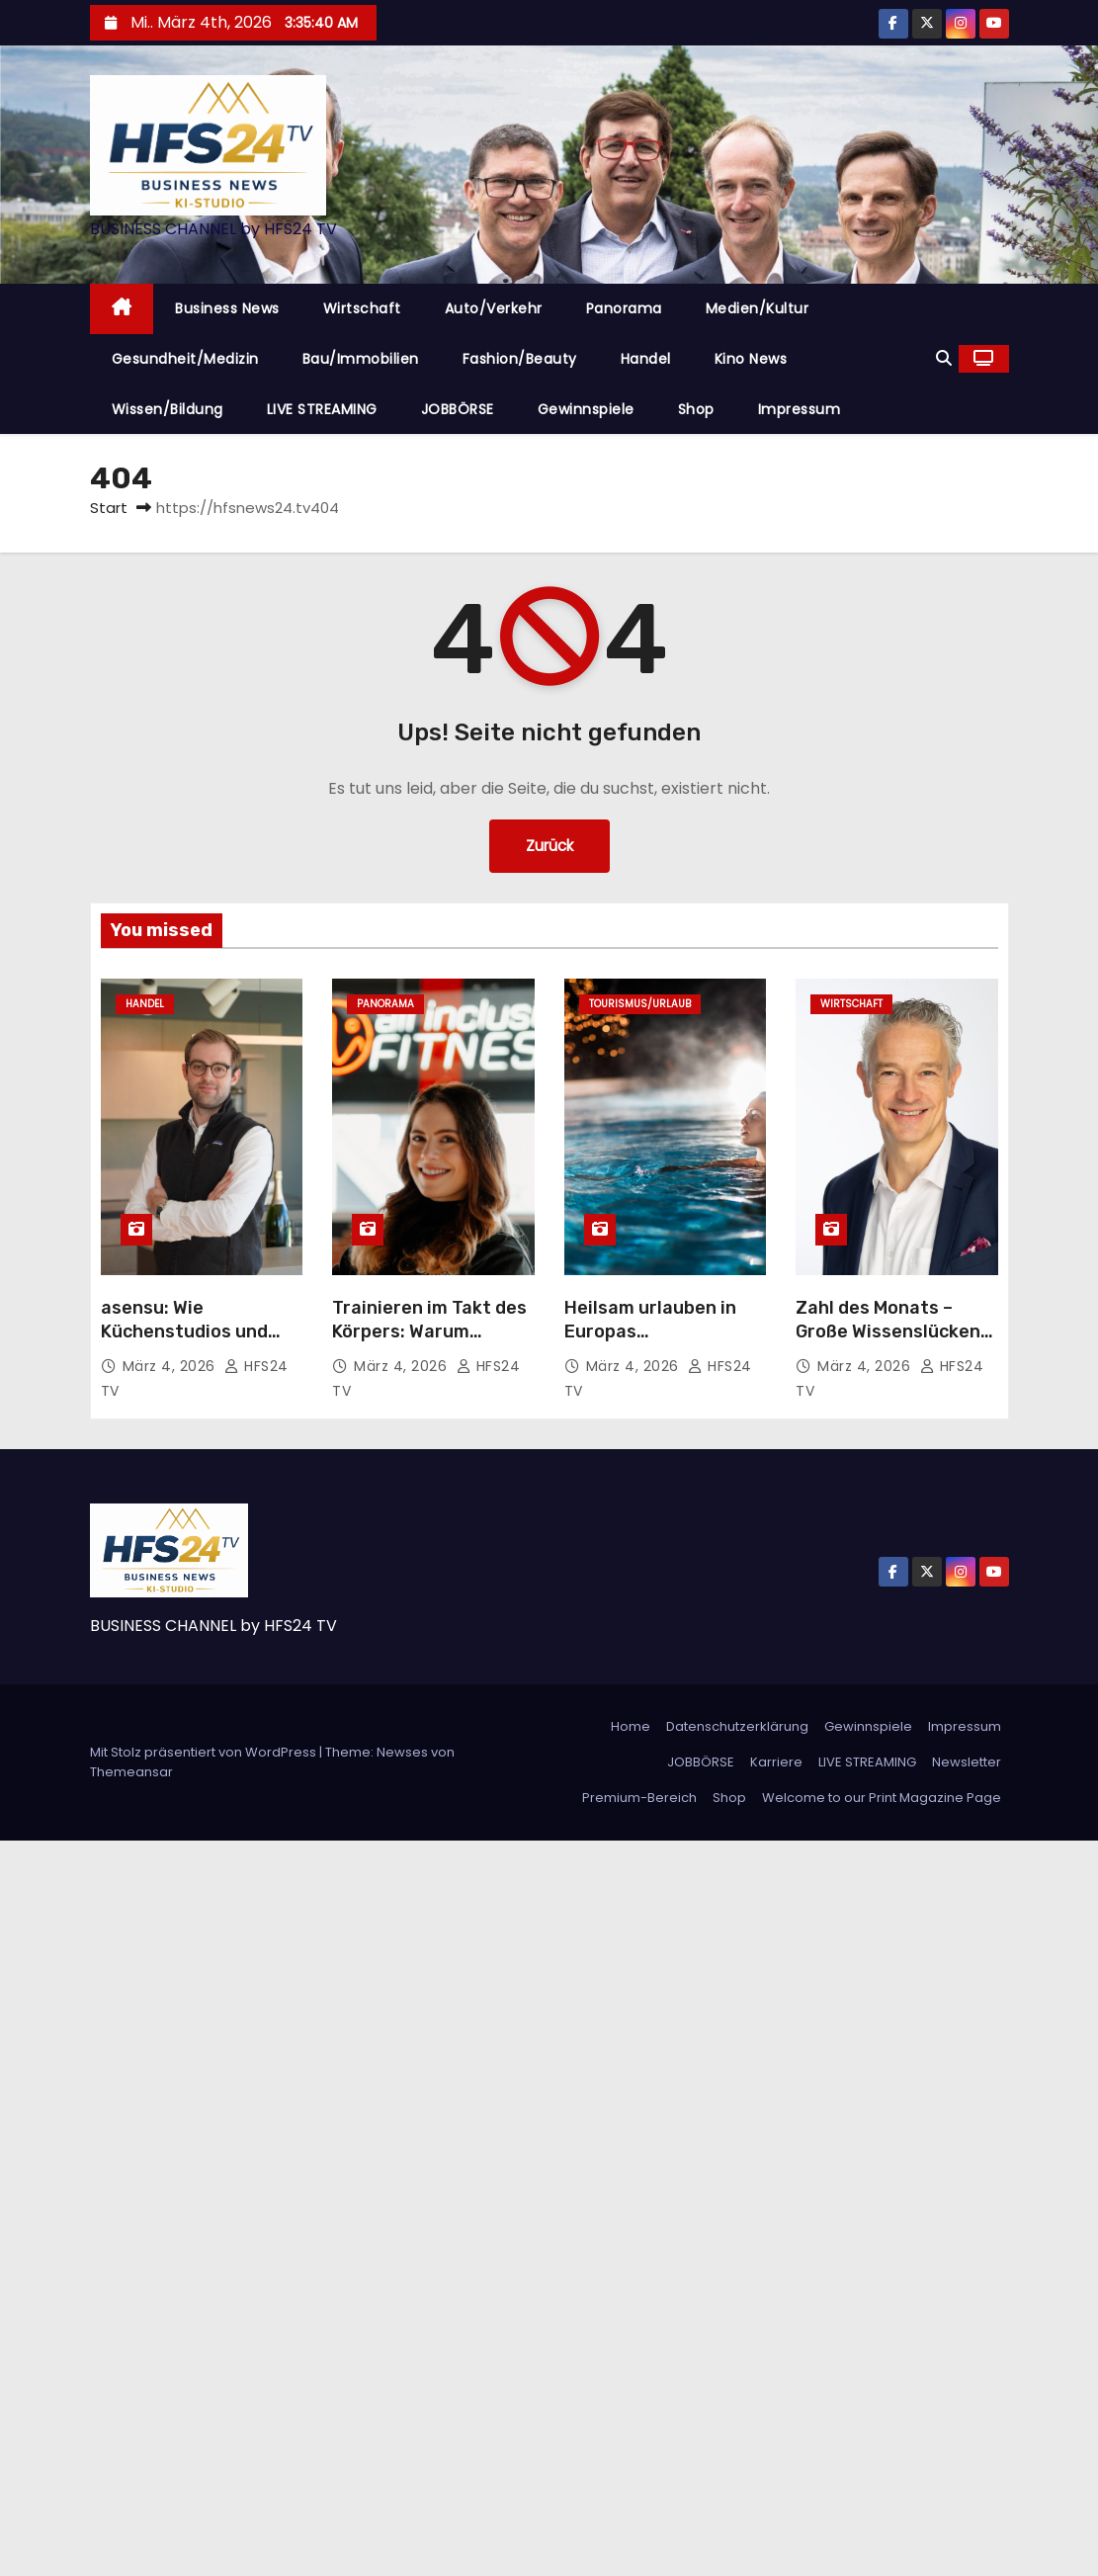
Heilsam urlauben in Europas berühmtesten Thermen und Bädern (655, 1343)
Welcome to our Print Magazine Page (881, 1797)
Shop (696, 409)
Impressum (799, 409)
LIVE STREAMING (322, 409)
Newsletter (966, 1762)
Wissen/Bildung (167, 409)
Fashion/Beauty (520, 359)
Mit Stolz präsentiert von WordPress (204, 1752)
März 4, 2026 (171, 1366)
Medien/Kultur (757, 308)
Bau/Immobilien (360, 359)
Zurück (549, 845)
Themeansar (131, 1771)
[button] (944, 358)
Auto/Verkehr (494, 308)
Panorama (624, 308)
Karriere (776, 1762)
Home (630, 1726)
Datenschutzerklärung (737, 1726)
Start (108, 507)
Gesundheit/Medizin (185, 359)
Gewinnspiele (586, 409)
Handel (646, 359)
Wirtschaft (362, 308)
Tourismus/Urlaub (640, 1003)
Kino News (751, 359)
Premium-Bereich (639, 1797)
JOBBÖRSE (457, 409)
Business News (227, 308)
